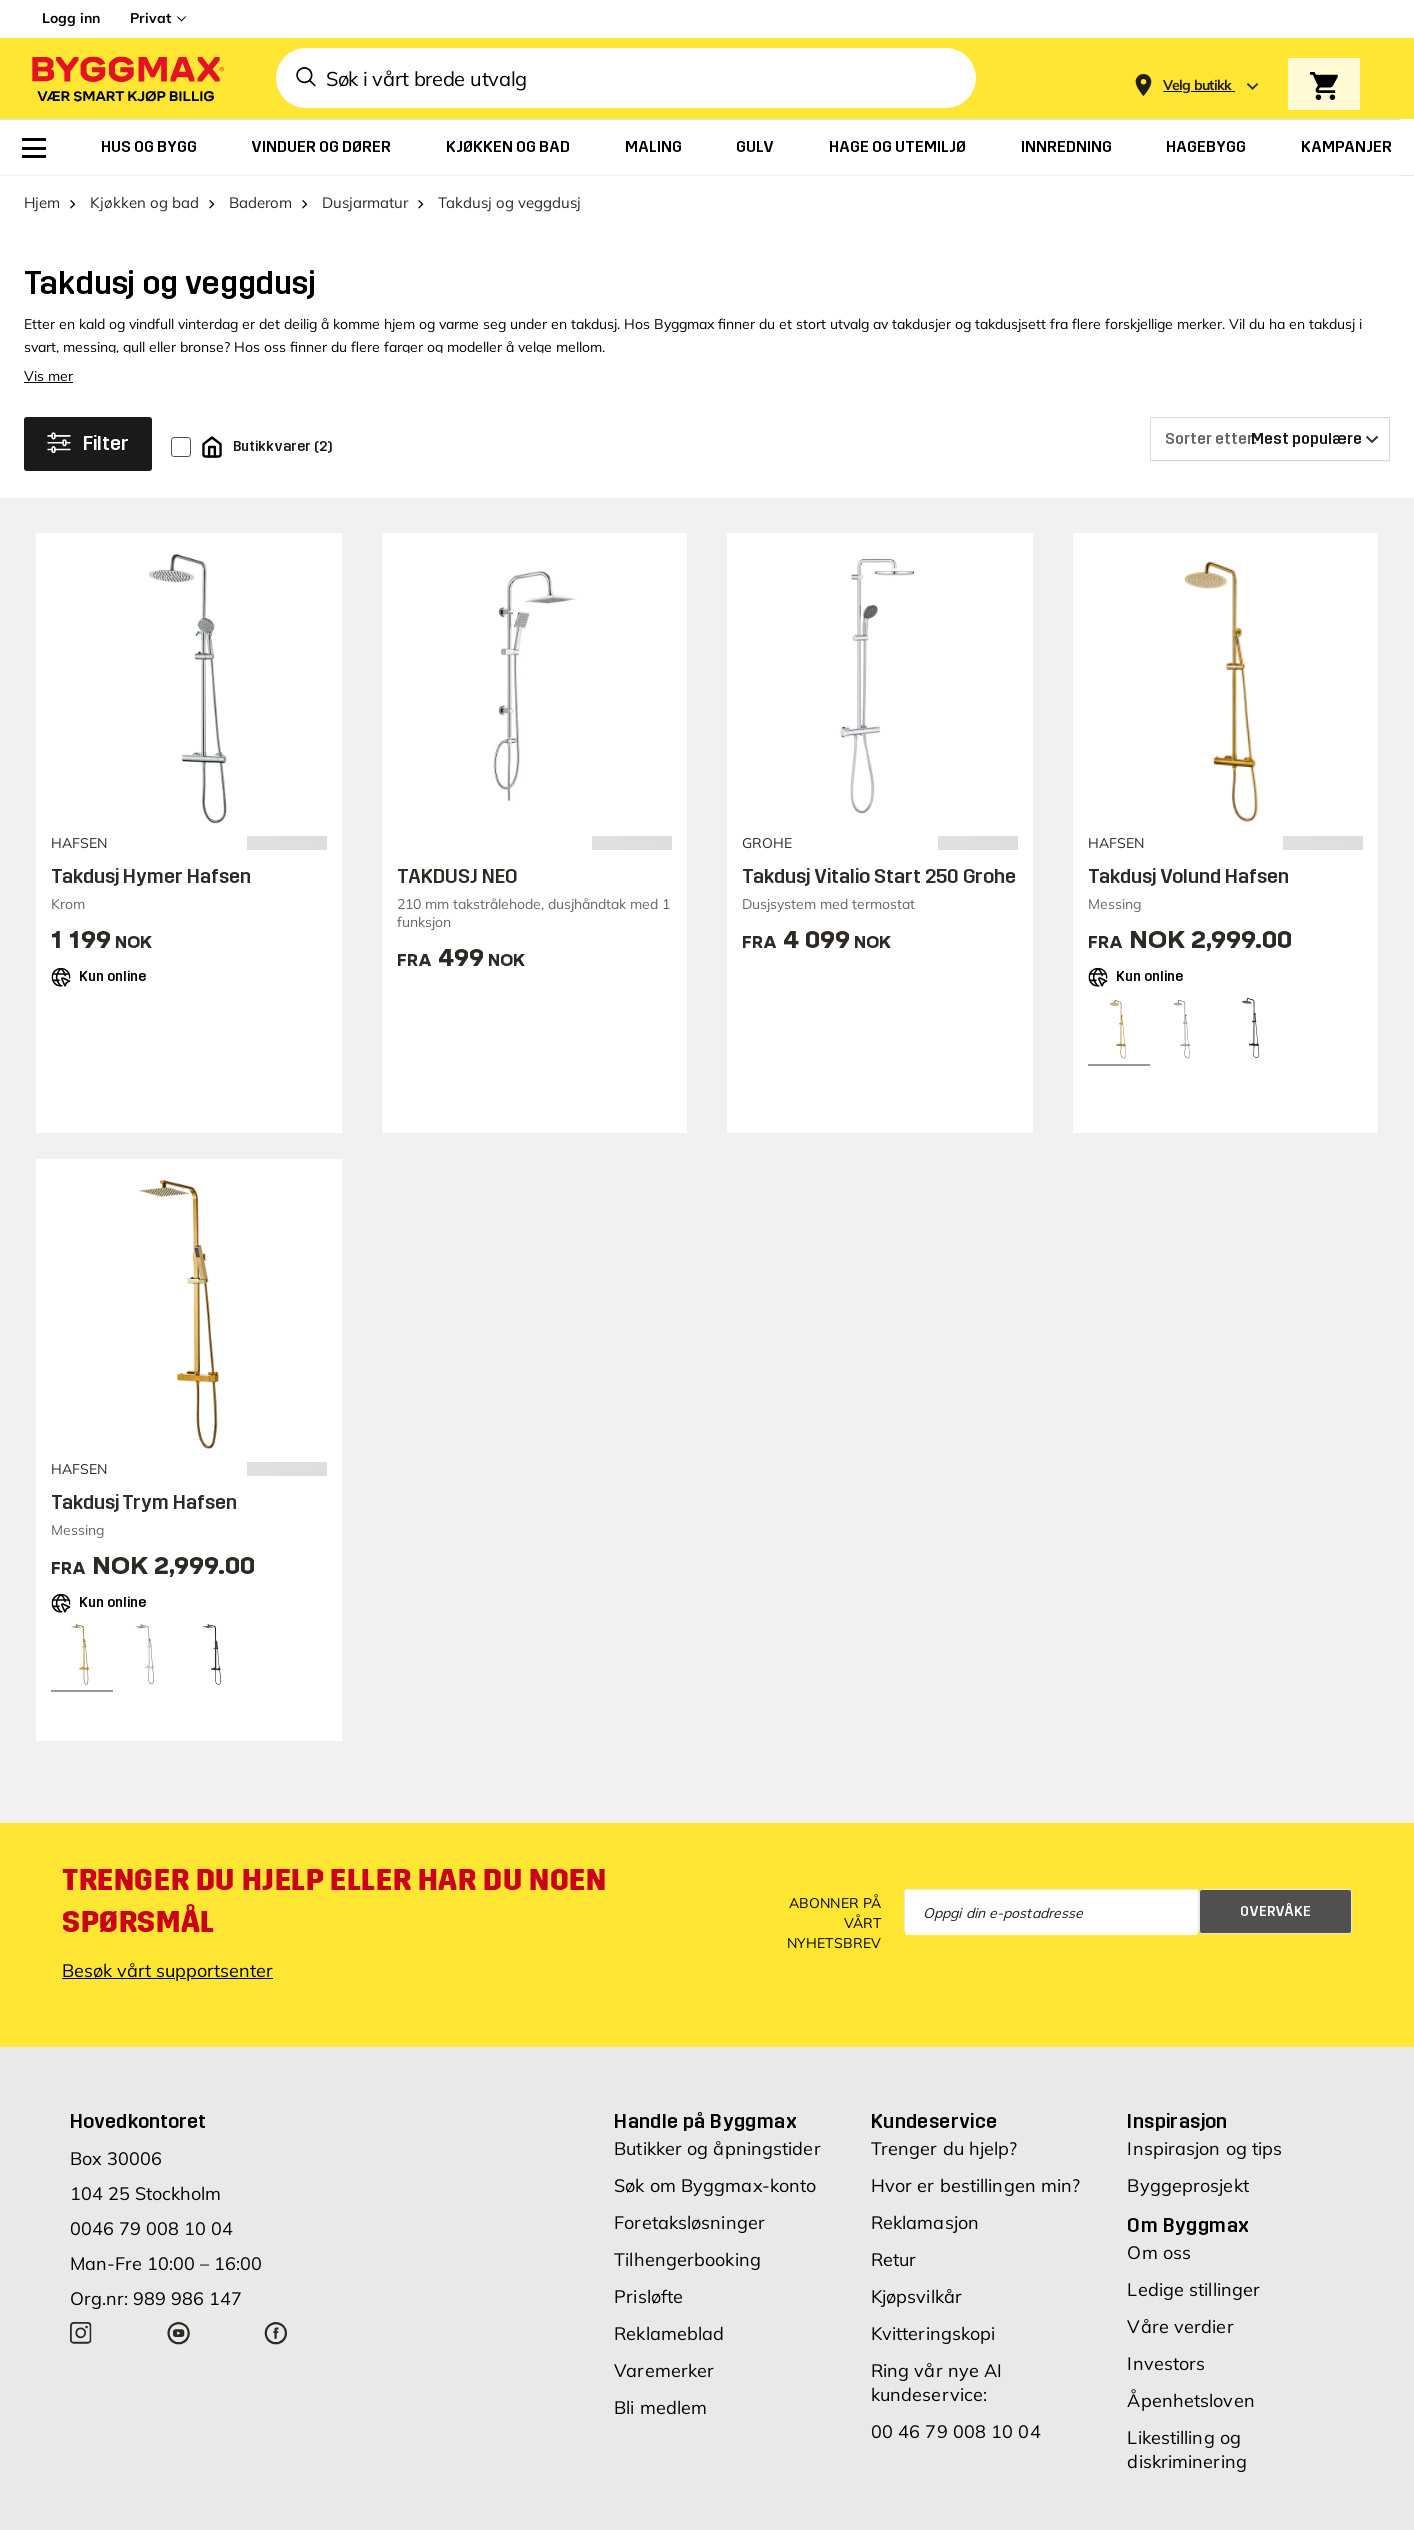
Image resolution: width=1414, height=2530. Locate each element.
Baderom (260, 202)
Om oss (1159, 2252)
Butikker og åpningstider (717, 2148)
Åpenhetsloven (1190, 2400)
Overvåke (1275, 1911)
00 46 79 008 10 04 (956, 2431)
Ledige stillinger (1193, 2289)
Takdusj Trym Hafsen (144, 1502)
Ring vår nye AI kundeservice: (937, 2382)
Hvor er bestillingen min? (976, 2185)
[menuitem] (34, 148)
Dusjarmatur (365, 202)
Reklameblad (669, 2333)
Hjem (42, 202)
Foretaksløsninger (689, 2222)
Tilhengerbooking (687, 2259)
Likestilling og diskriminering (1186, 2449)
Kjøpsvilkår (916, 2296)
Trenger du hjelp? (944, 2148)
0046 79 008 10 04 (151, 2228)
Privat (150, 18)
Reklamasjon (925, 2222)
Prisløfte (648, 2296)
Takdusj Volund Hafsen (1188, 876)
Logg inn (71, 18)
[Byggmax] (126, 78)
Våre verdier (1180, 2326)
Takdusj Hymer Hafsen (151, 876)
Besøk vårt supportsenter (167, 1970)
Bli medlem (660, 2407)
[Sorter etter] (1270, 439)
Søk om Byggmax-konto (715, 2185)
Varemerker (664, 2370)
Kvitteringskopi (933, 2333)
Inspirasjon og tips (1204, 2148)
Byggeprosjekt (1187, 2185)
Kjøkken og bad (144, 202)
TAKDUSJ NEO (457, 876)
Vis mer (48, 376)
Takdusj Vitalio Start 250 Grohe (879, 876)
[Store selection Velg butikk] (1197, 85)
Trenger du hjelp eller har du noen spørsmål (334, 1901)
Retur (894, 2259)
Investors (1166, 2363)
